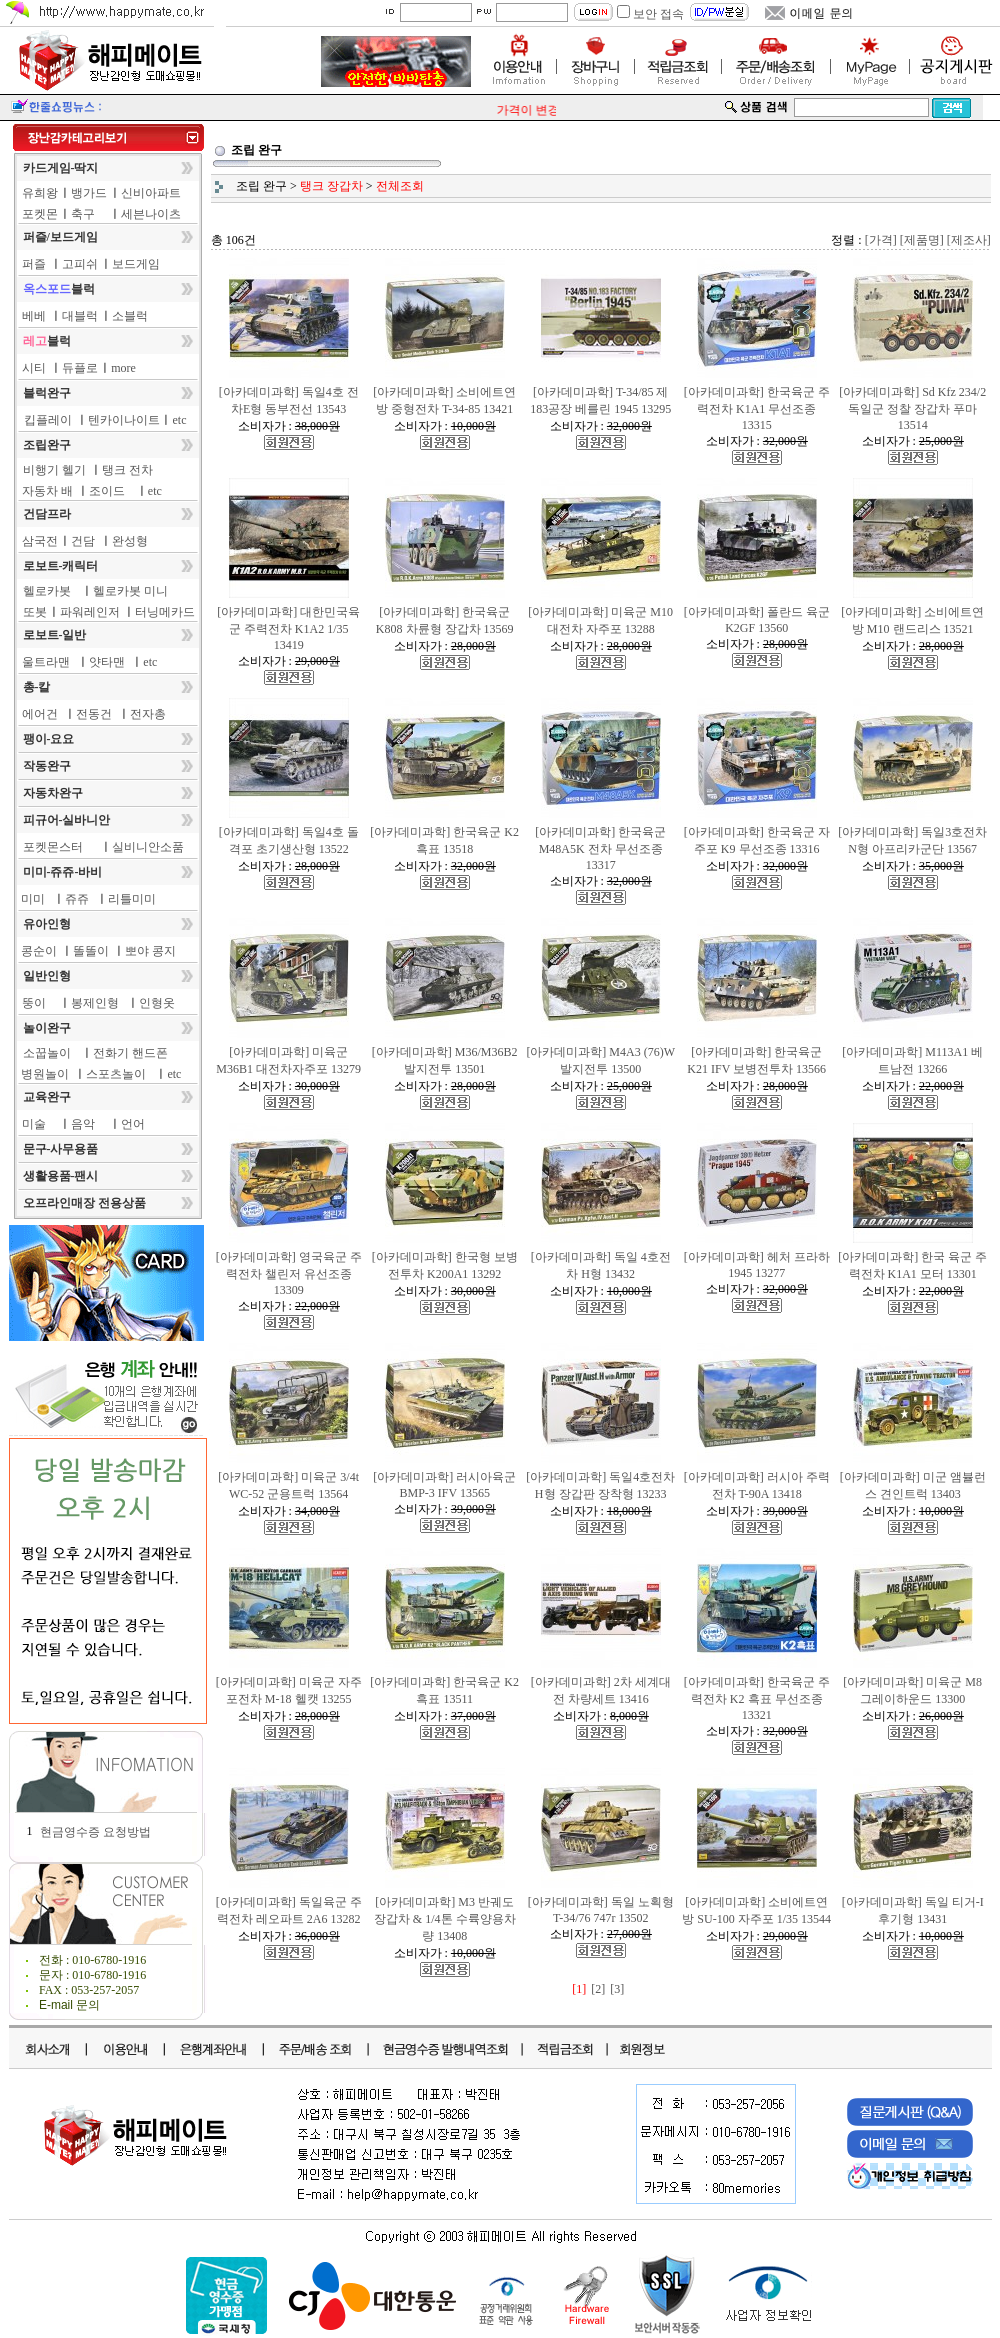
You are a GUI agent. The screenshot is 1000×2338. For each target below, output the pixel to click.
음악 (83, 1124)
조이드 (107, 491)
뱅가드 (89, 193)
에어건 (40, 714)
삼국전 (40, 541)
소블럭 (130, 316)
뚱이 (34, 1003)
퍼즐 (34, 264)
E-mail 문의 (69, 2005)
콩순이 (39, 951)
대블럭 (80, 316)
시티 (34, 368)
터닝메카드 (165, 612)
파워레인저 (90, 612)
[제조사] (969, 240)
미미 (33, 899)
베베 (34, 316)
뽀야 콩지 (150, 951)
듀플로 (80, 368)
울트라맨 (46, 662)
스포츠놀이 (116, 1074)
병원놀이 (45, 1074)
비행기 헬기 (54, 470)
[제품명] (922, 240)
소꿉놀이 (47, 1053)
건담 (83, 541)
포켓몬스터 (53, 847)
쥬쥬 (77, 899)
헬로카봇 (47, 591)
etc (180, 420)
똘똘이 (91, 951)
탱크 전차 (127, 470)
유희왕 (40, 193)
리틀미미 (132, 899)
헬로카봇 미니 (130, 591)
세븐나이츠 (151, 214)
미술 (34, 1124)
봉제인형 (95, 1003)
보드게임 (136, 264)
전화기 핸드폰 (130, 1053)
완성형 (130, 541)
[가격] (881, 240)
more (123, 368)
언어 (133, 1124)
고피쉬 (80, 264)
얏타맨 (107, 662)
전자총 (148, 714)
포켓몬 (40, 214)
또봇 (35, 612)
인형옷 (157, 1003)
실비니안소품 (148, 847)
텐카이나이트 (124, 420)
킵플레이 (48, 420)
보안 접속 (658, 14)
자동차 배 (47, 491)
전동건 (94, 714)
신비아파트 (151, 193)
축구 (83, 214)
